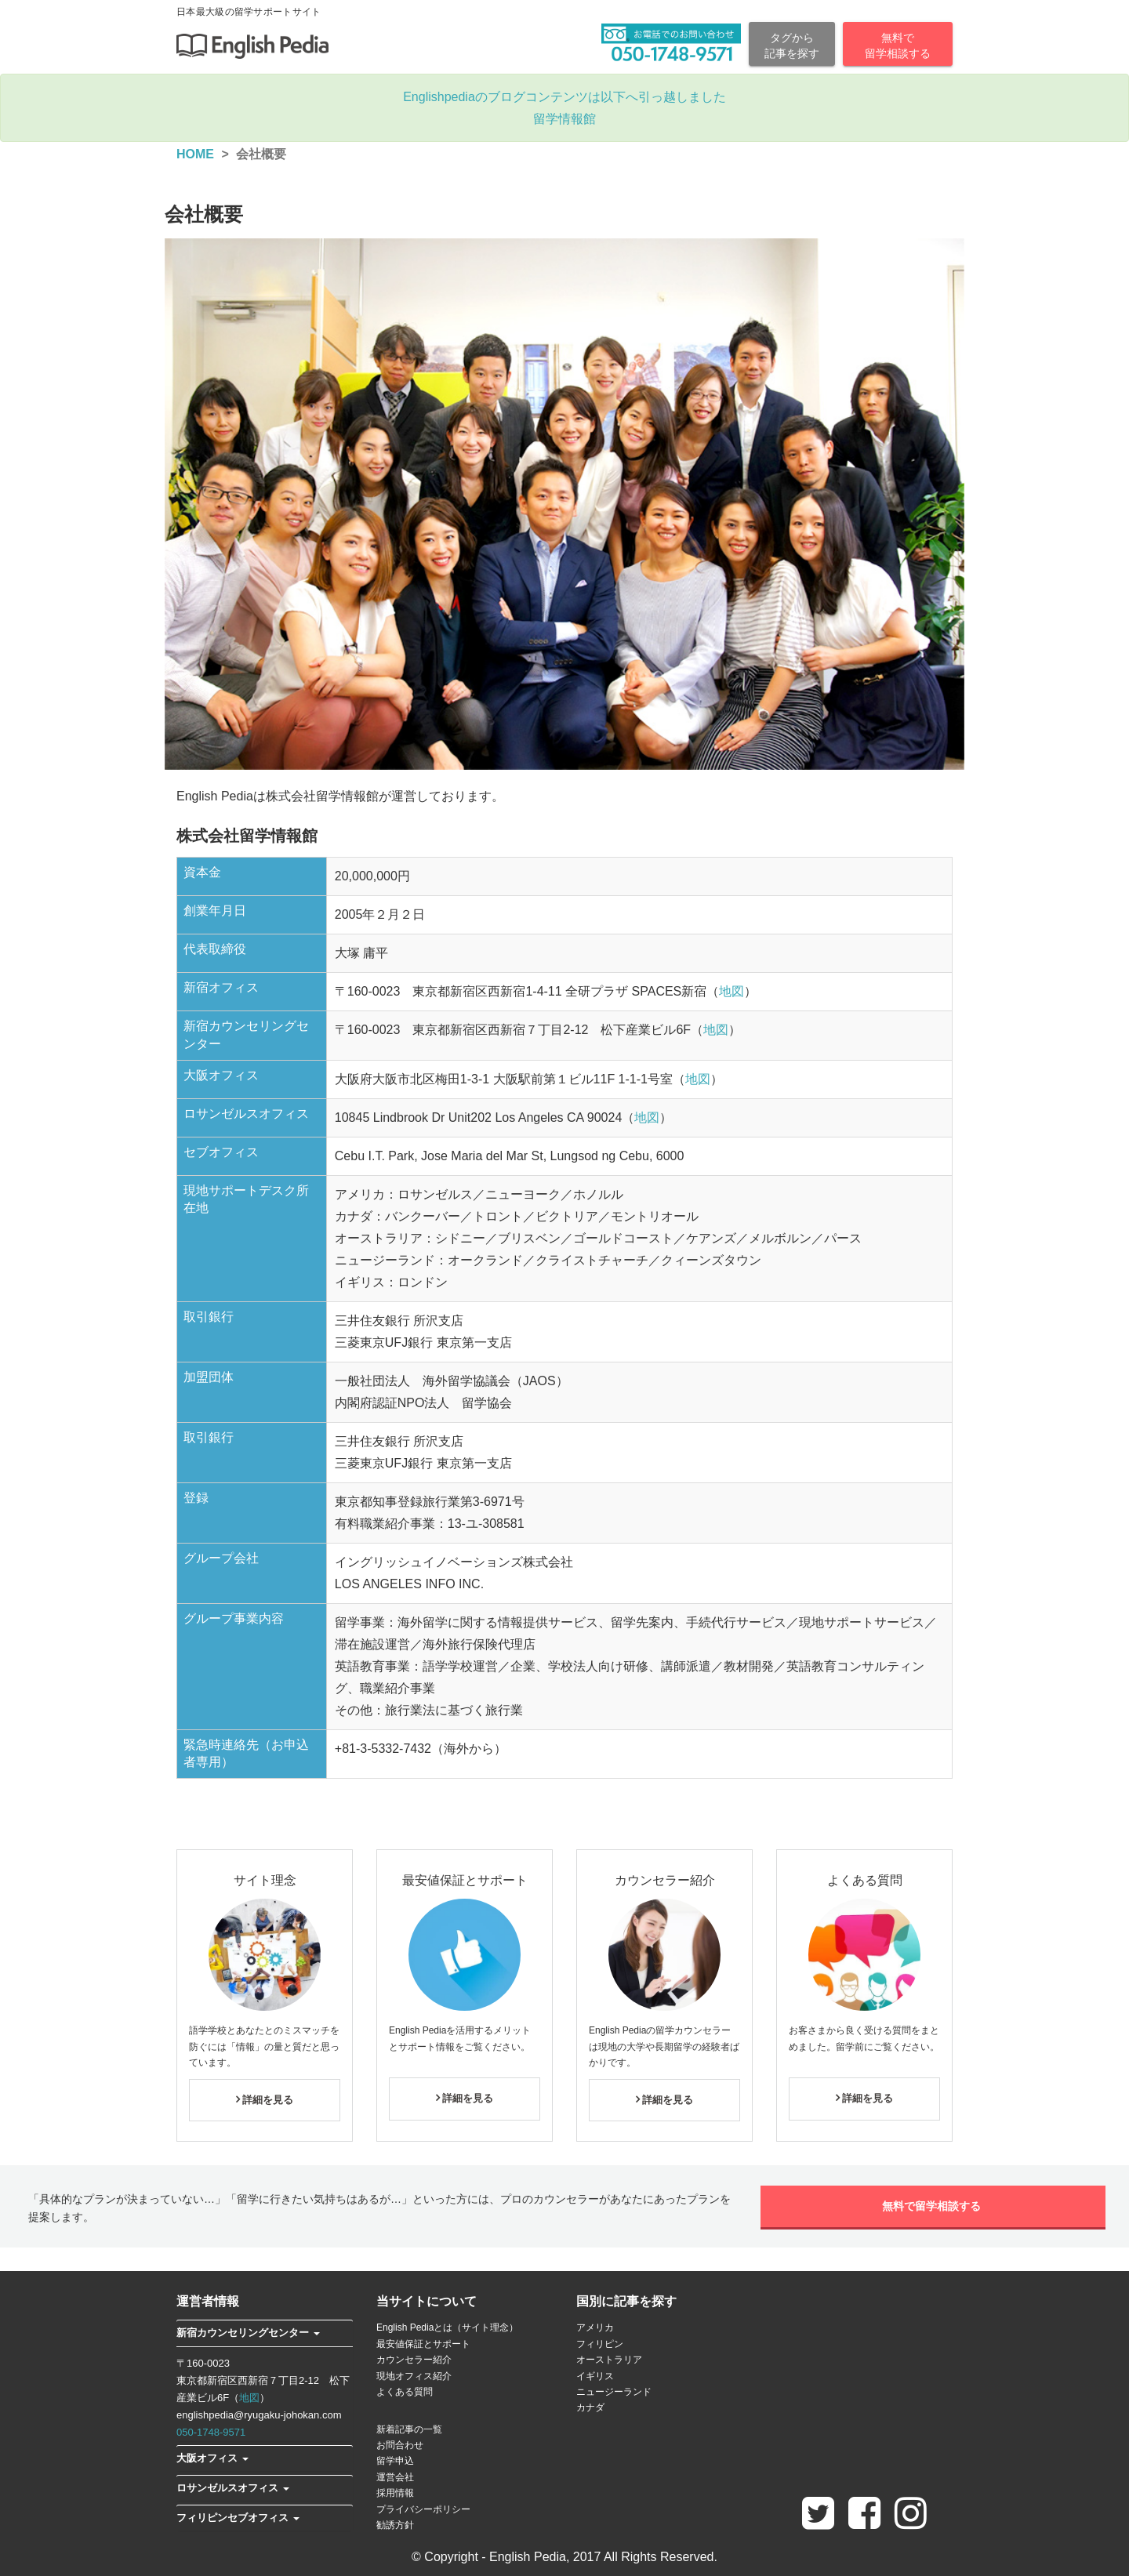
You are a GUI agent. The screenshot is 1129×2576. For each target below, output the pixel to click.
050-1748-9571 (210, 2432)
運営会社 (395, 2477)
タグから (792, 46)
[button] (248, 2332)
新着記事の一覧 (409, 2429)
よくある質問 (404, 2391)
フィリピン (599, 2343)
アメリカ (595, 2327)
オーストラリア (609, 2359)
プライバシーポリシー (423, 2509)
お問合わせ (399, 2445)
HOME (195, 154)
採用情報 (395, 2492)
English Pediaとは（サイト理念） (447, 2327)
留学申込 (395, 2460)
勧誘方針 (395, 2525)
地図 (731, 991)
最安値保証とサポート (423, 2343)
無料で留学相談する (933, 2206)
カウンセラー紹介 (414, 2359)
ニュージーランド (614, 2391)
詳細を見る (265, 2100)
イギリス (595, 2376)
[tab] (264, 2333)
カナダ (590, 2407)
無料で (898, 46)
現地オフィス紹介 (414, 2376)
